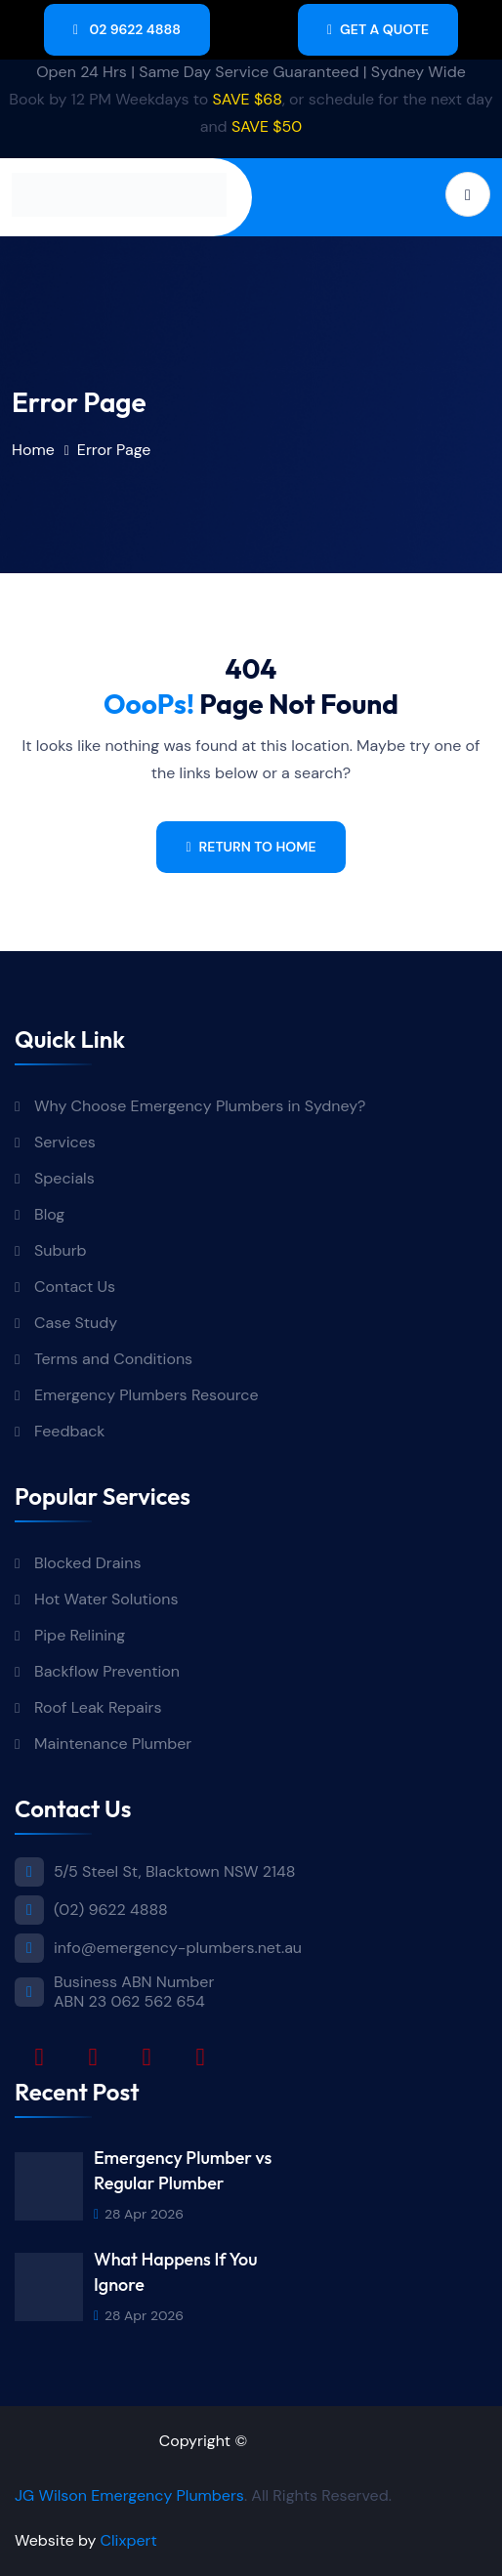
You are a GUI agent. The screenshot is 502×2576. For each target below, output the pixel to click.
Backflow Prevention (107, 1671)
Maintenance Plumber (112, 1743)
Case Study (75, 1322)
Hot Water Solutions (106, 1599)
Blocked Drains (87, 1563)
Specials (64, 1178)
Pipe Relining (79, 1635)
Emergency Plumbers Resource (146, 1395)
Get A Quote (378, 29)
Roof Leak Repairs (98, 1707)
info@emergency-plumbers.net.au (178, 1948)
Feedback (69, 1431)
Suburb (60, 1250)
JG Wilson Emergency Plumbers (129, 2495)
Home (33, 449)
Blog (49, 1214)
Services (65, 1142)
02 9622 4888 (127, 29)
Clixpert (129, 2540)
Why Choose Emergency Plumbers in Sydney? (202, 1106)
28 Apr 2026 (139, 2214)
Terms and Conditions (113, 1359)
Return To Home (250, 846)
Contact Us (74, 1286)
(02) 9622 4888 (111, 1909)
